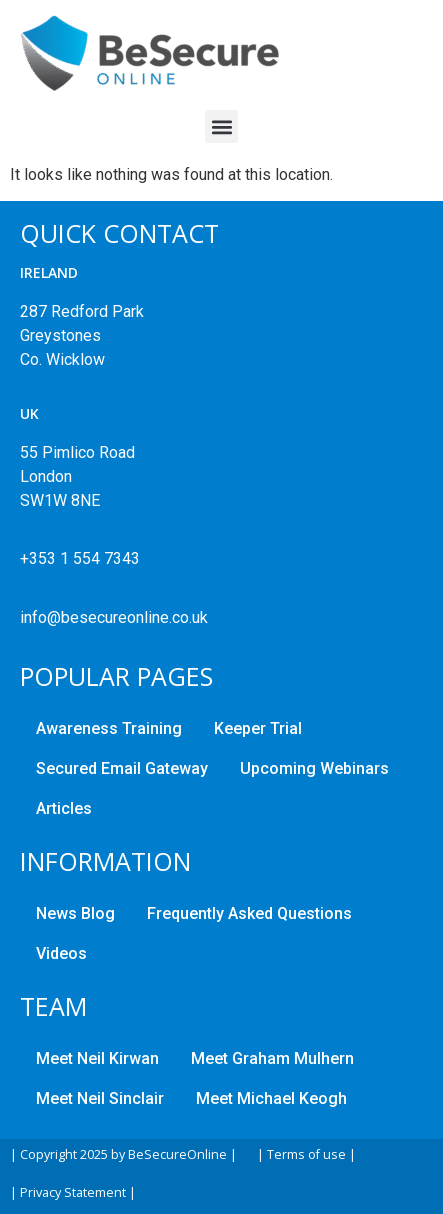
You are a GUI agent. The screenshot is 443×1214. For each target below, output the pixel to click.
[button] (221, 126)
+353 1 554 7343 (80, 558)
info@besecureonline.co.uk (114, 617)
